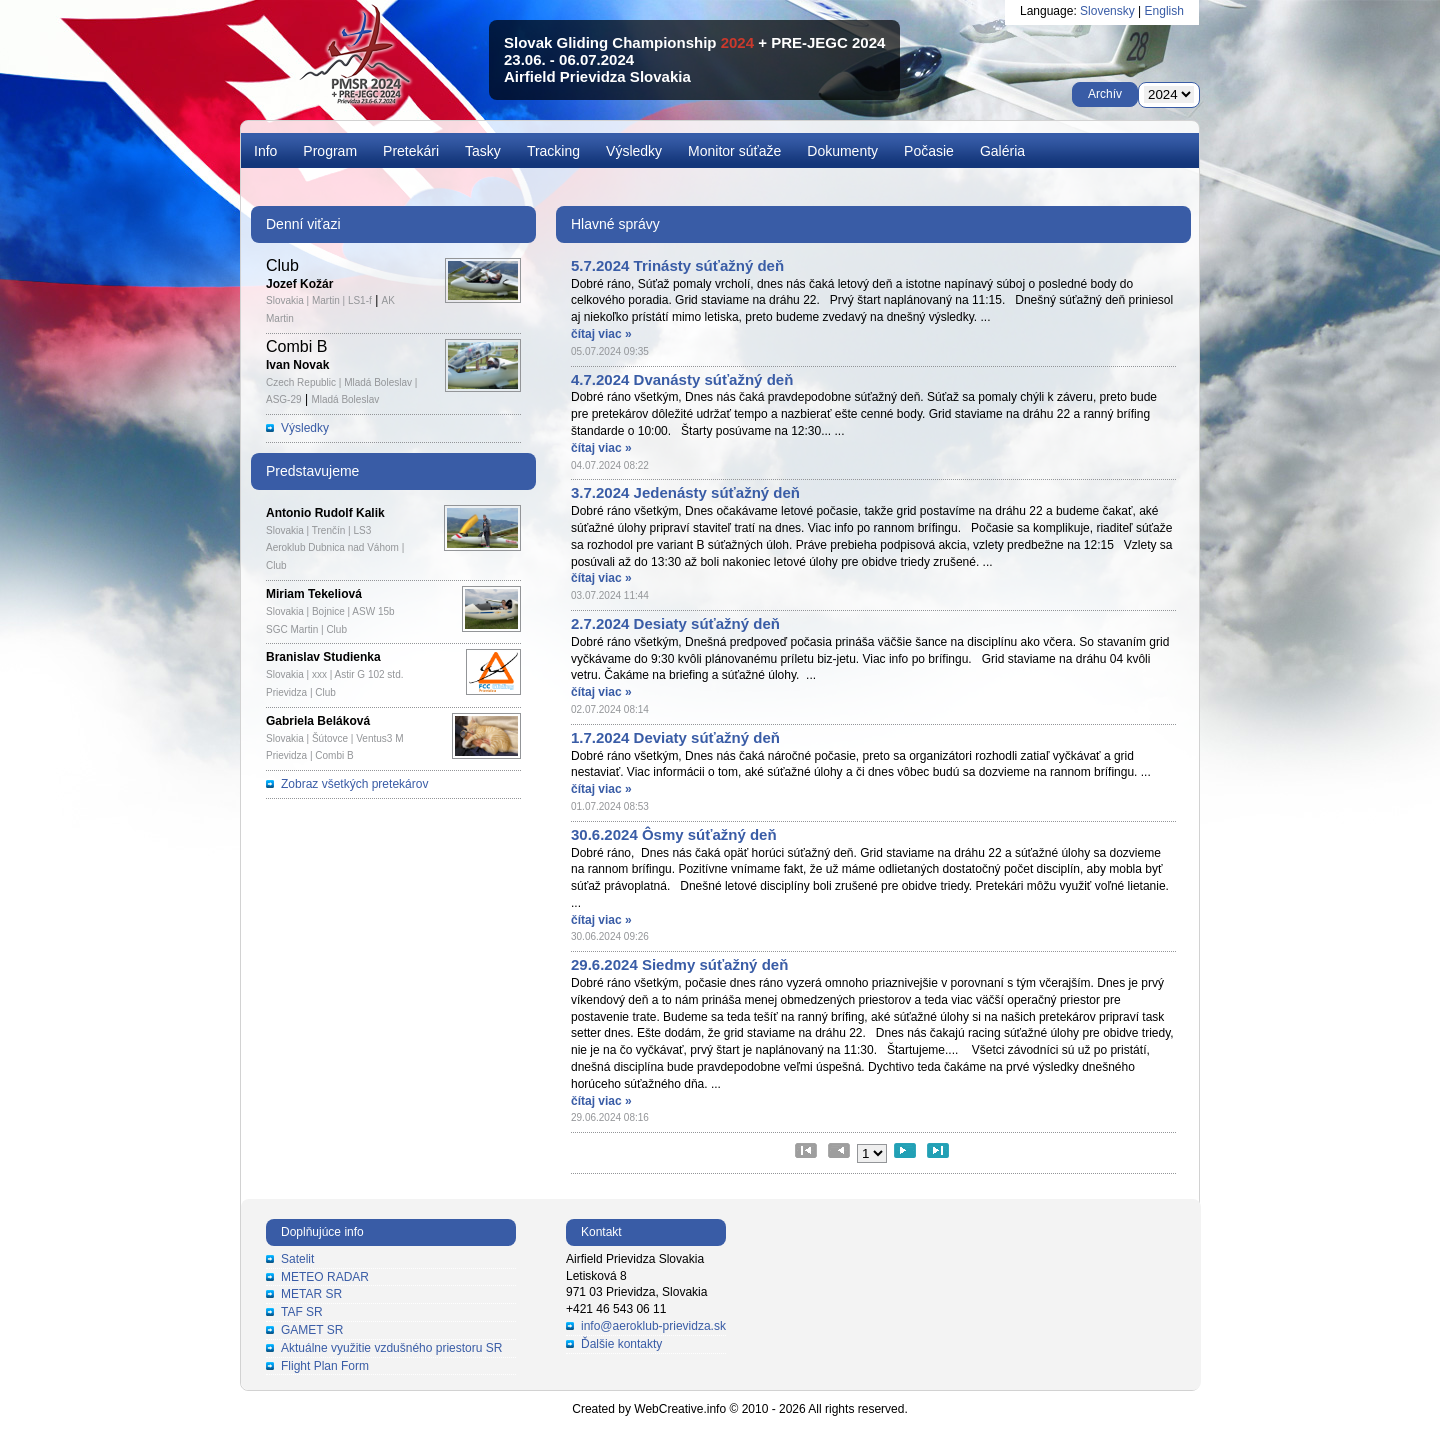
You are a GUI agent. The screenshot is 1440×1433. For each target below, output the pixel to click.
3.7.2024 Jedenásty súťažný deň (685, 492)
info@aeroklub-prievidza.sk (653, 1326)
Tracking (553, 151)
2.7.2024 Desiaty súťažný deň (675, 623)
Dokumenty (842, 151)
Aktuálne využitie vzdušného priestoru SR (391, 1348)
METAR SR (311, 1294)
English (1164, 11)
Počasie (929, 151)
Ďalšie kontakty (621, 1344)
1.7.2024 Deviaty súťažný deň (675, 737)
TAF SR (302, 1312)
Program (330, 151)
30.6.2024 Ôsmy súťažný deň (674, 834)
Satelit (297, 1259)
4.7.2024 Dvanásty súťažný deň (682, 379)
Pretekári (411, 151)
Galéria (1002, 151)
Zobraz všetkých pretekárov (354, 784)
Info (265, 151)
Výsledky (634, 151)
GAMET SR (312, 1330)
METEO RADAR (325, 1277)
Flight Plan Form (325, 1366)
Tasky (483, 151)
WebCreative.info (680, 1409)
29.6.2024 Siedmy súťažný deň (679, 964)
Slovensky (1107, 11)
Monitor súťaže (734, 151)
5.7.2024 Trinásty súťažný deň (677, 265)
